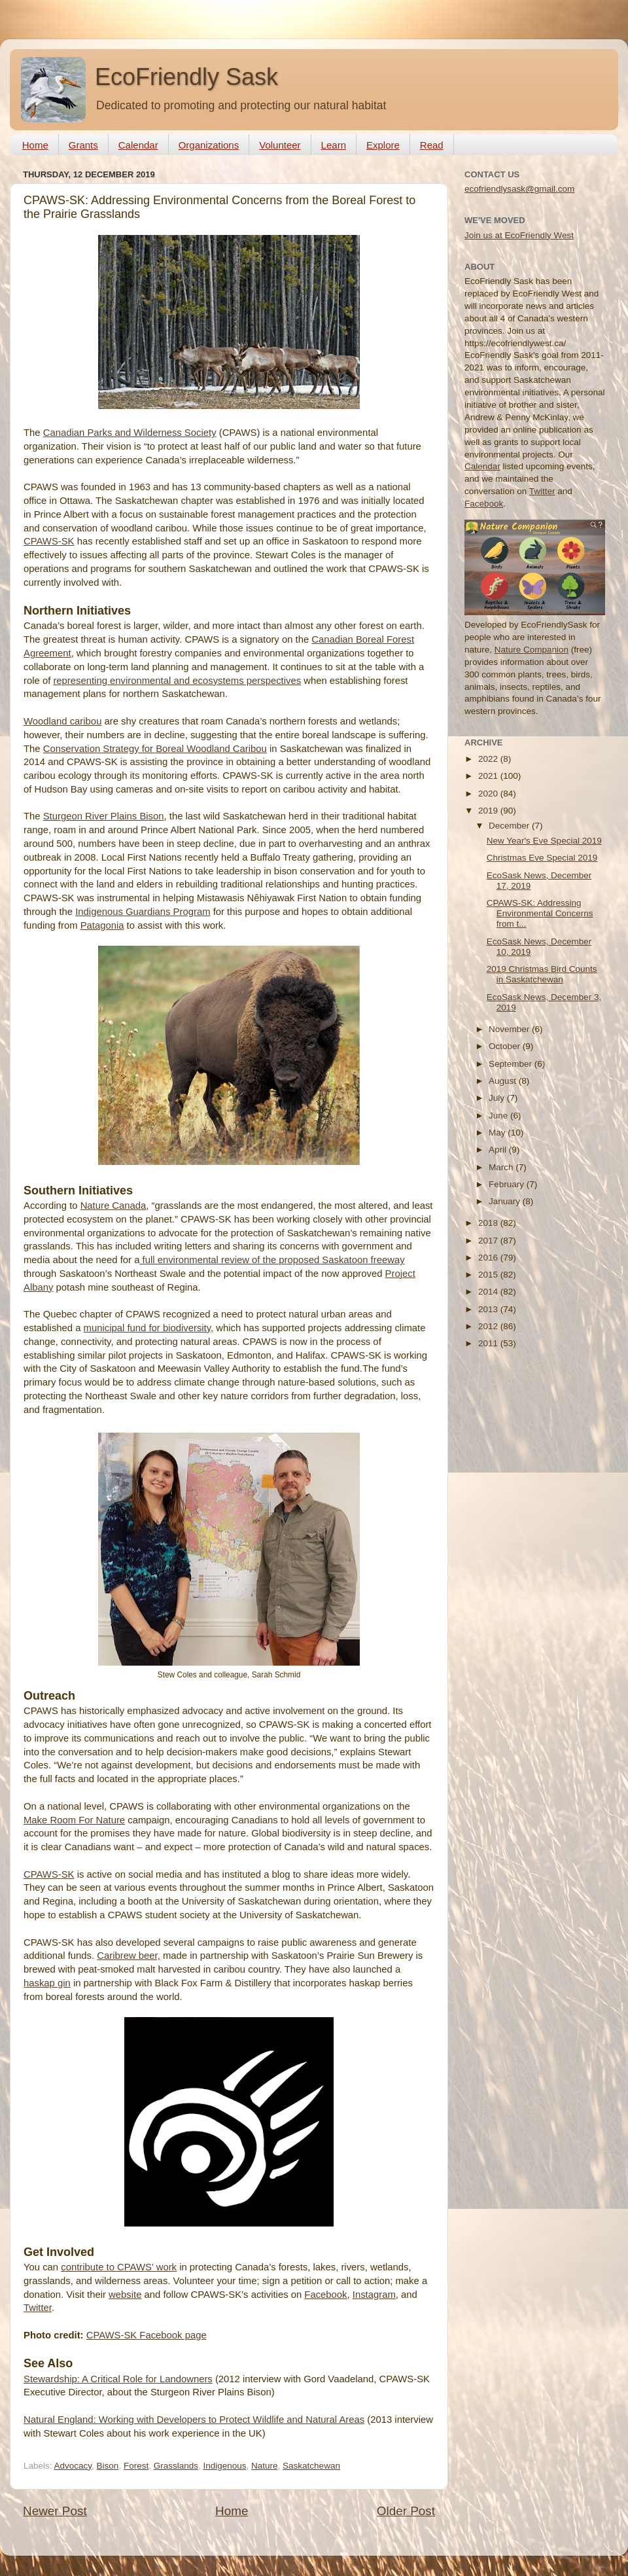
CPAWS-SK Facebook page (146, 2335)
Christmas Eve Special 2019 (542, 858)
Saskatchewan (311, 2466)
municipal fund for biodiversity (147, 1328)
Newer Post (55, 2511)
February (508, 1184)
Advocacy (73, 2466)
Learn (333, 145)
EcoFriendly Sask (186, 76)
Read (432, 145)
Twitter (38, 2307)
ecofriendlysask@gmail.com (519, 189)
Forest (136, 2466)
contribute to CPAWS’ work (119, 2267)
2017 (489, 1240)
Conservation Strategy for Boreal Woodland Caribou (155, 748)
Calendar (138, 145)
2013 (489, 1309)
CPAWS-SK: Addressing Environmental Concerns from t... (540, 913)
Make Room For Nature (74, 1820)
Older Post (406, 2511)
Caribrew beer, (128, 1955)
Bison (108, 2466)
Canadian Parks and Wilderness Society (130, 432)
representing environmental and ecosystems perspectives (177, 680)
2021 (489, 776)
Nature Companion (531, 649)
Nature (264, 2466)
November (510, 1029)
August (504, 1081)
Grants (83, 145)
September (511, 1064)
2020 (489, 793)
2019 (489, 810)
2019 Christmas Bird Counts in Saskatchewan (542, 974)
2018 (489, 1223)
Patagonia (102, 925)
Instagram (374, 2294)
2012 (489, 1326)
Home (35, 145)
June (499, 1115)
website (125, 2294)
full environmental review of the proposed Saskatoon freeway (271, 1260)
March (502, 1167)
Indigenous (224, 2466)
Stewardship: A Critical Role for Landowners (118, 2379)
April (499, 1149)
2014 (489, 1292)
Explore (383, 145)
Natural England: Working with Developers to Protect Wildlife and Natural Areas (194, 2419)
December (510, 826)
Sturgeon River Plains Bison (103, 816)
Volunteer (279, 145)
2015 (489, 1274)
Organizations (209, 145)
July (498, 1098)
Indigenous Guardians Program (142, 911)
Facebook (325, 2294)
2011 (489, 1343)
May (498, 1132)
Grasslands (176, 2466)
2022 (489, 759)
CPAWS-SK (49, 541)
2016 (489, 1257)
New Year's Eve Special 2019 (544, 841)
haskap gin (47, 1983)
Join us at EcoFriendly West (519, 235)
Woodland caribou (62, 721)
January (506, 1201)
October (506, 1046)
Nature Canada (113, 1205)
